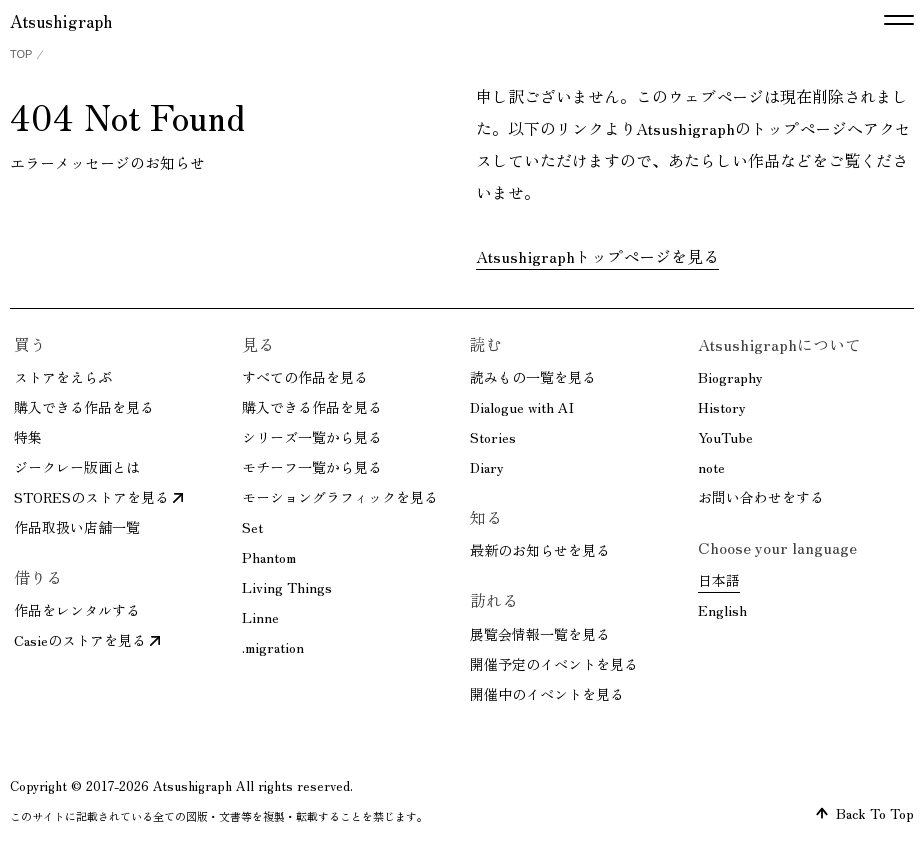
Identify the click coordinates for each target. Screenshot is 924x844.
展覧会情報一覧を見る (540, 634)
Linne (260, 617)
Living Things (287, 587)
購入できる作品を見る (84, 407)
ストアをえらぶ (63, 377)
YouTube (725, 437)
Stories (493, 437)
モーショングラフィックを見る (340, 497)
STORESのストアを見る (98, 497)
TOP (21, 54)
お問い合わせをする (761, 497)
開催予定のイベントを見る (554, 664)
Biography (730, 377)
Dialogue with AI (522, 407)
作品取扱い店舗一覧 (77, 527)
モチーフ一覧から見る (312, 467)
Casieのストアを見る (87, 640)
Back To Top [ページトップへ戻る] (865, 813)
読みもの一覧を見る (533, 377)
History (722, 407)
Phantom (269, 557)
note (711, 467)
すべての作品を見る (305, 377)
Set (252, 527)
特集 (28, 437)
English (722, 610)
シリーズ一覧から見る (312, 437)
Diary (487, 467)
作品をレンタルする (77, 610)
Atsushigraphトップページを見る (597, 256)
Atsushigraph (61, 20)
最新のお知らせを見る (540, 550)
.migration (273, 647)
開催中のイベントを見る (547, 694)
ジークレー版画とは (77, 467)
